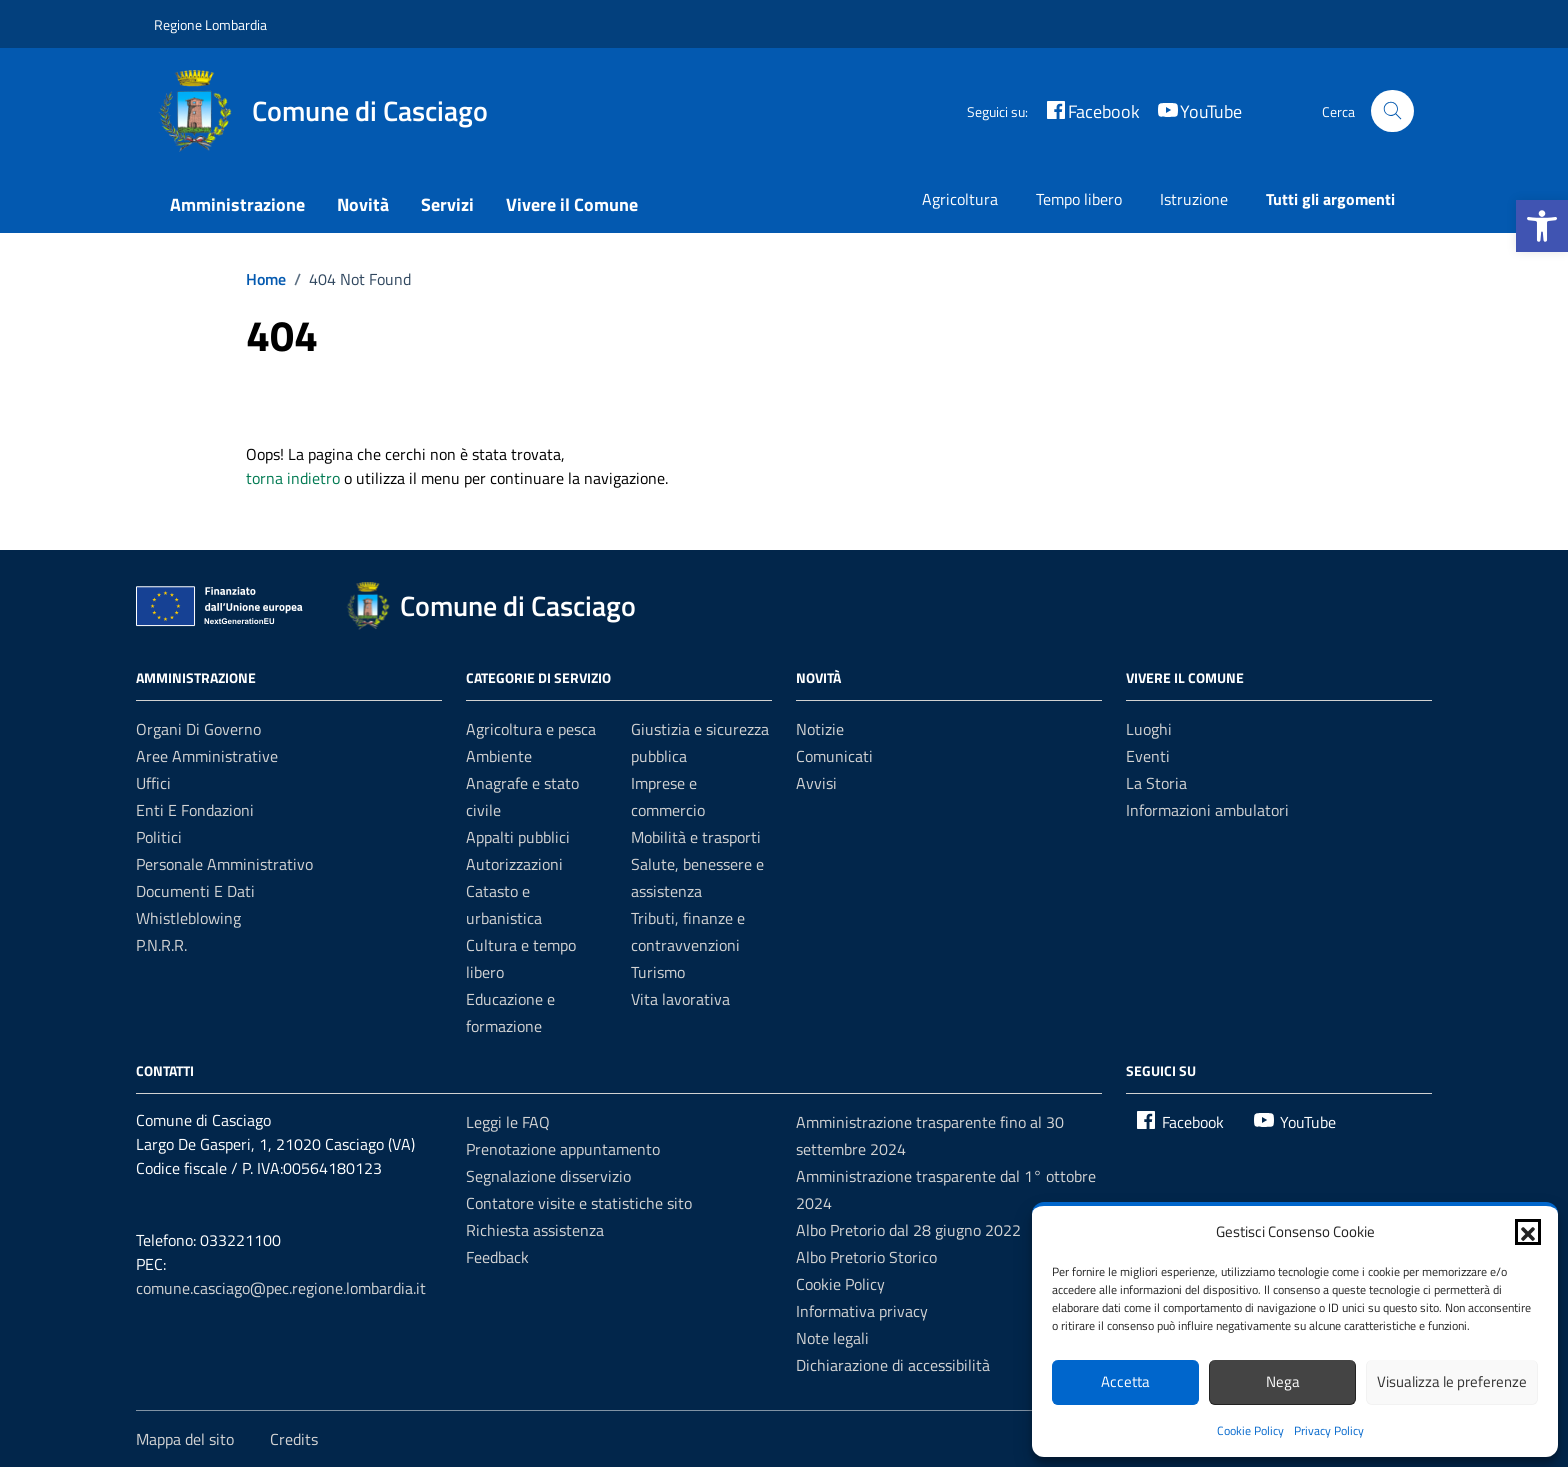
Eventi (1148, 756)
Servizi (447, 204)
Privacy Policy (1329, 1430)
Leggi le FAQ (508, 1122)
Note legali (832, 1338)
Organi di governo (198, 729)
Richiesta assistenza (535, 1230)
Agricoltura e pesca (531, 729)
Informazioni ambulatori (1207, 810)
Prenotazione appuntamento (563, 1149)
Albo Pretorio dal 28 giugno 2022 (908, 1230)
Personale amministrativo (224, 864)
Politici (159, 837)
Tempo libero (1079, 199)
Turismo (658, 972)
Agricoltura (960, 199)
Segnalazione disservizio (548, 1176)
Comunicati (834, 756)
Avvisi (816, 783)
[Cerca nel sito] (1392, 111)
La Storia (1156, 783)
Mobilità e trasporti (696, 837)
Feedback (497, 1257)
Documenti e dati (195, 891)
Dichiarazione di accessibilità (893, 1365)
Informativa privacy (862, 1311)
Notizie (820, 729)
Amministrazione (237, 204)
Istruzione (1194, 199)
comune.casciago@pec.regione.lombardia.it (281, 1288)
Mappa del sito (185, 1439)
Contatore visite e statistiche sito (579, 1203)
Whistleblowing (188, 918)
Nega (1283, 1381)
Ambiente (499, 756)
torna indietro (293, 478)
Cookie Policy (1250, 1430)
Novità (363, 204)
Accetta (1125, 1381)
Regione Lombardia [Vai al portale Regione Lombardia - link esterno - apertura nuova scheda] (210, 24)
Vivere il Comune (572, 204)
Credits (294, 1439)
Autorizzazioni (514, 864)
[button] (1542, 226)
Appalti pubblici (518, 837)
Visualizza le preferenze (1452, 1381)
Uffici (153, 783)
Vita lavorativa (680, 999)
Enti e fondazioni (195, 810)
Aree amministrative (207, 756)
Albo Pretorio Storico (866, 1257)
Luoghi (1149, 729)
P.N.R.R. (161, 945)
